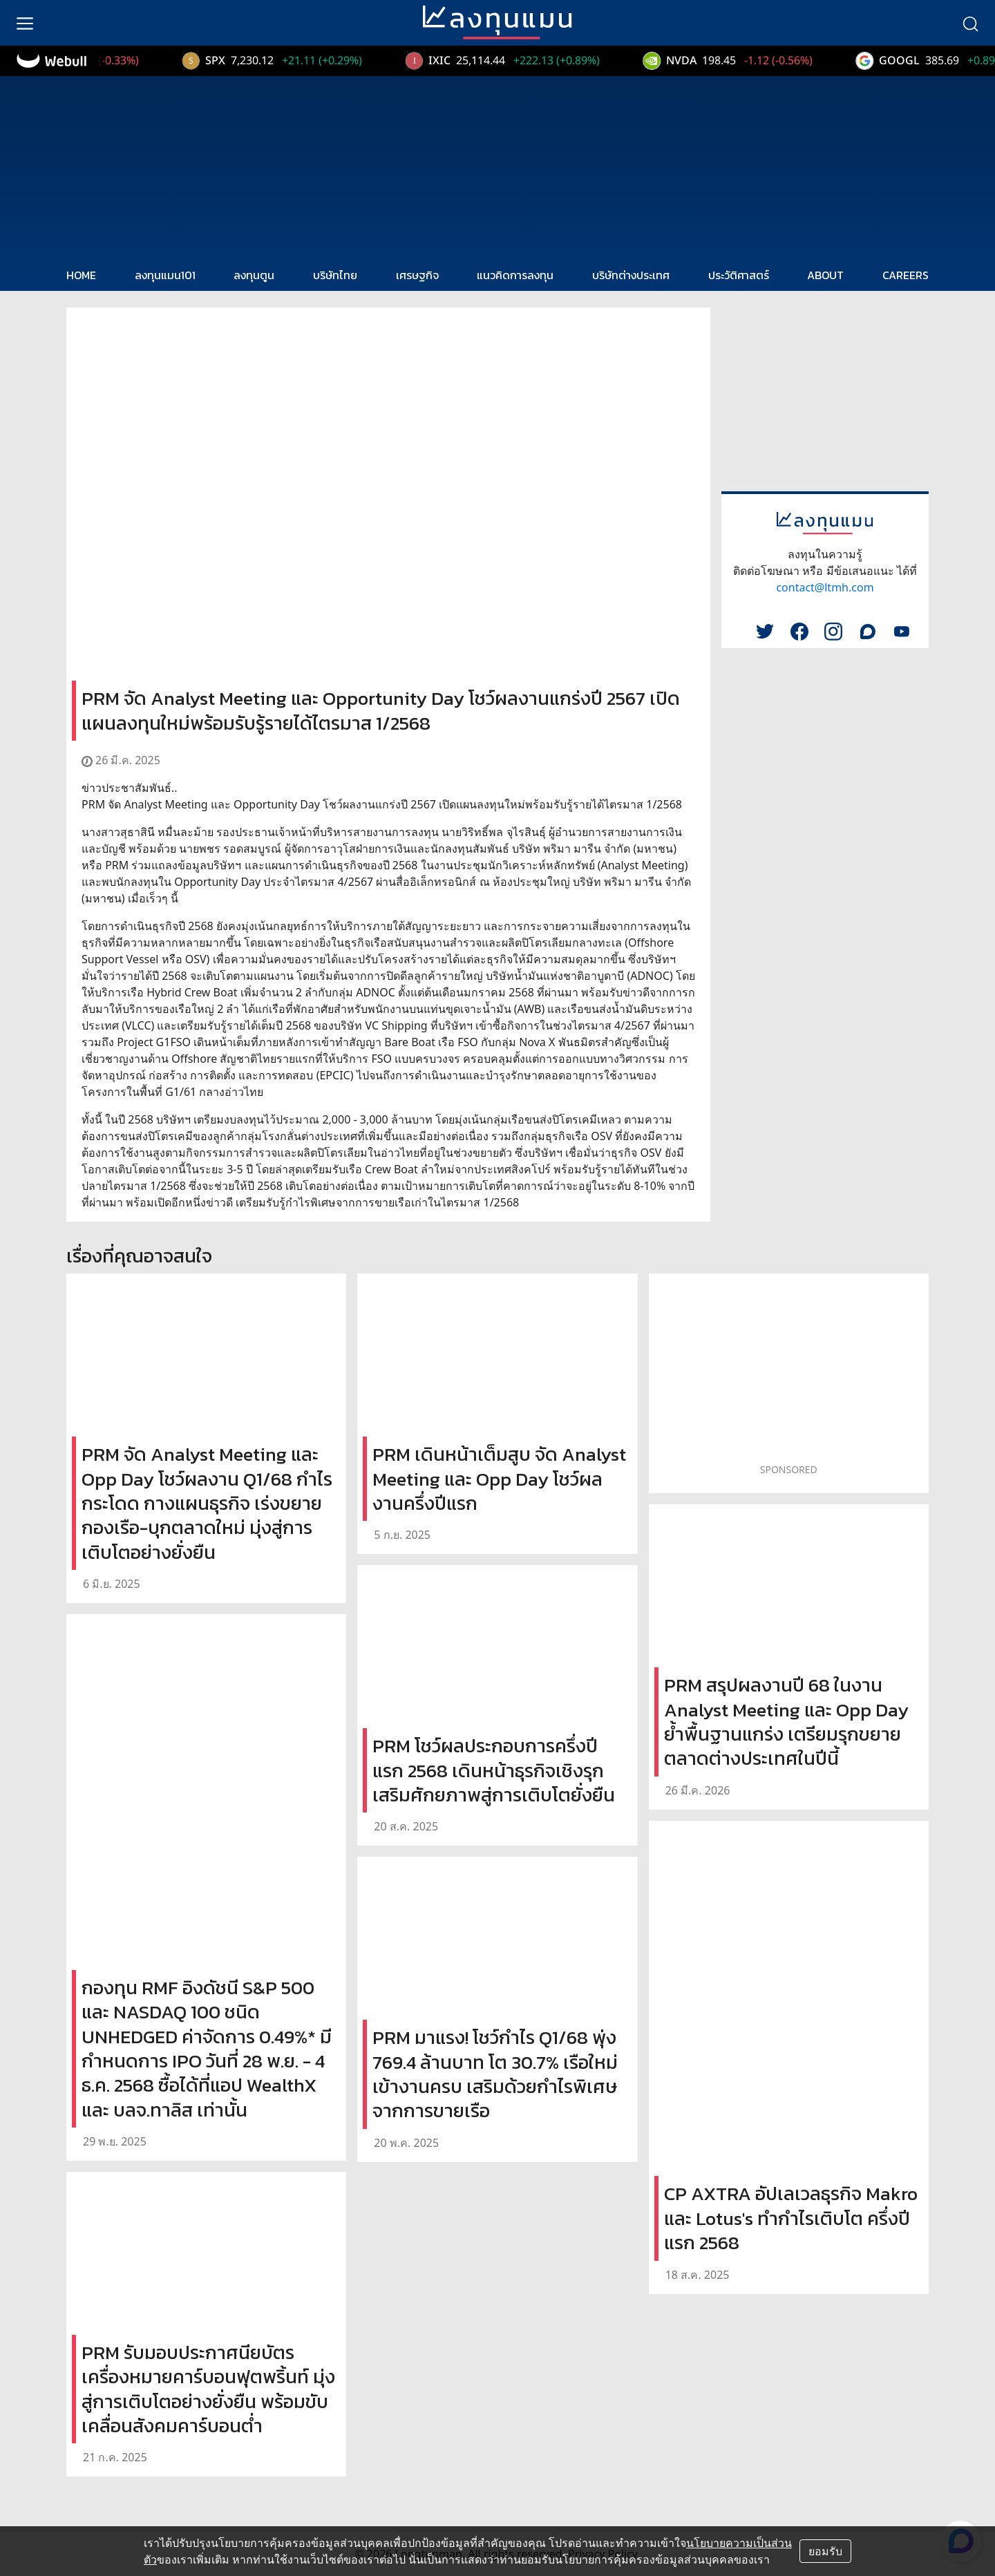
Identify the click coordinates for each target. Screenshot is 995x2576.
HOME (81, 275)
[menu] (25, 22)
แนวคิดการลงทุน (515, 275)
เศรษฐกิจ (417, 275)
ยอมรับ (825, 2551)
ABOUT (825, 275)
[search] (970, 22)
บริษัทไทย (335, 275)
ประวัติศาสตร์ (738, 275)
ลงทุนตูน (254, 275)
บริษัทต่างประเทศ (631, 275)
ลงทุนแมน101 (165, 275)
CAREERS (905, 275)
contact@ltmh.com (824, 587)
